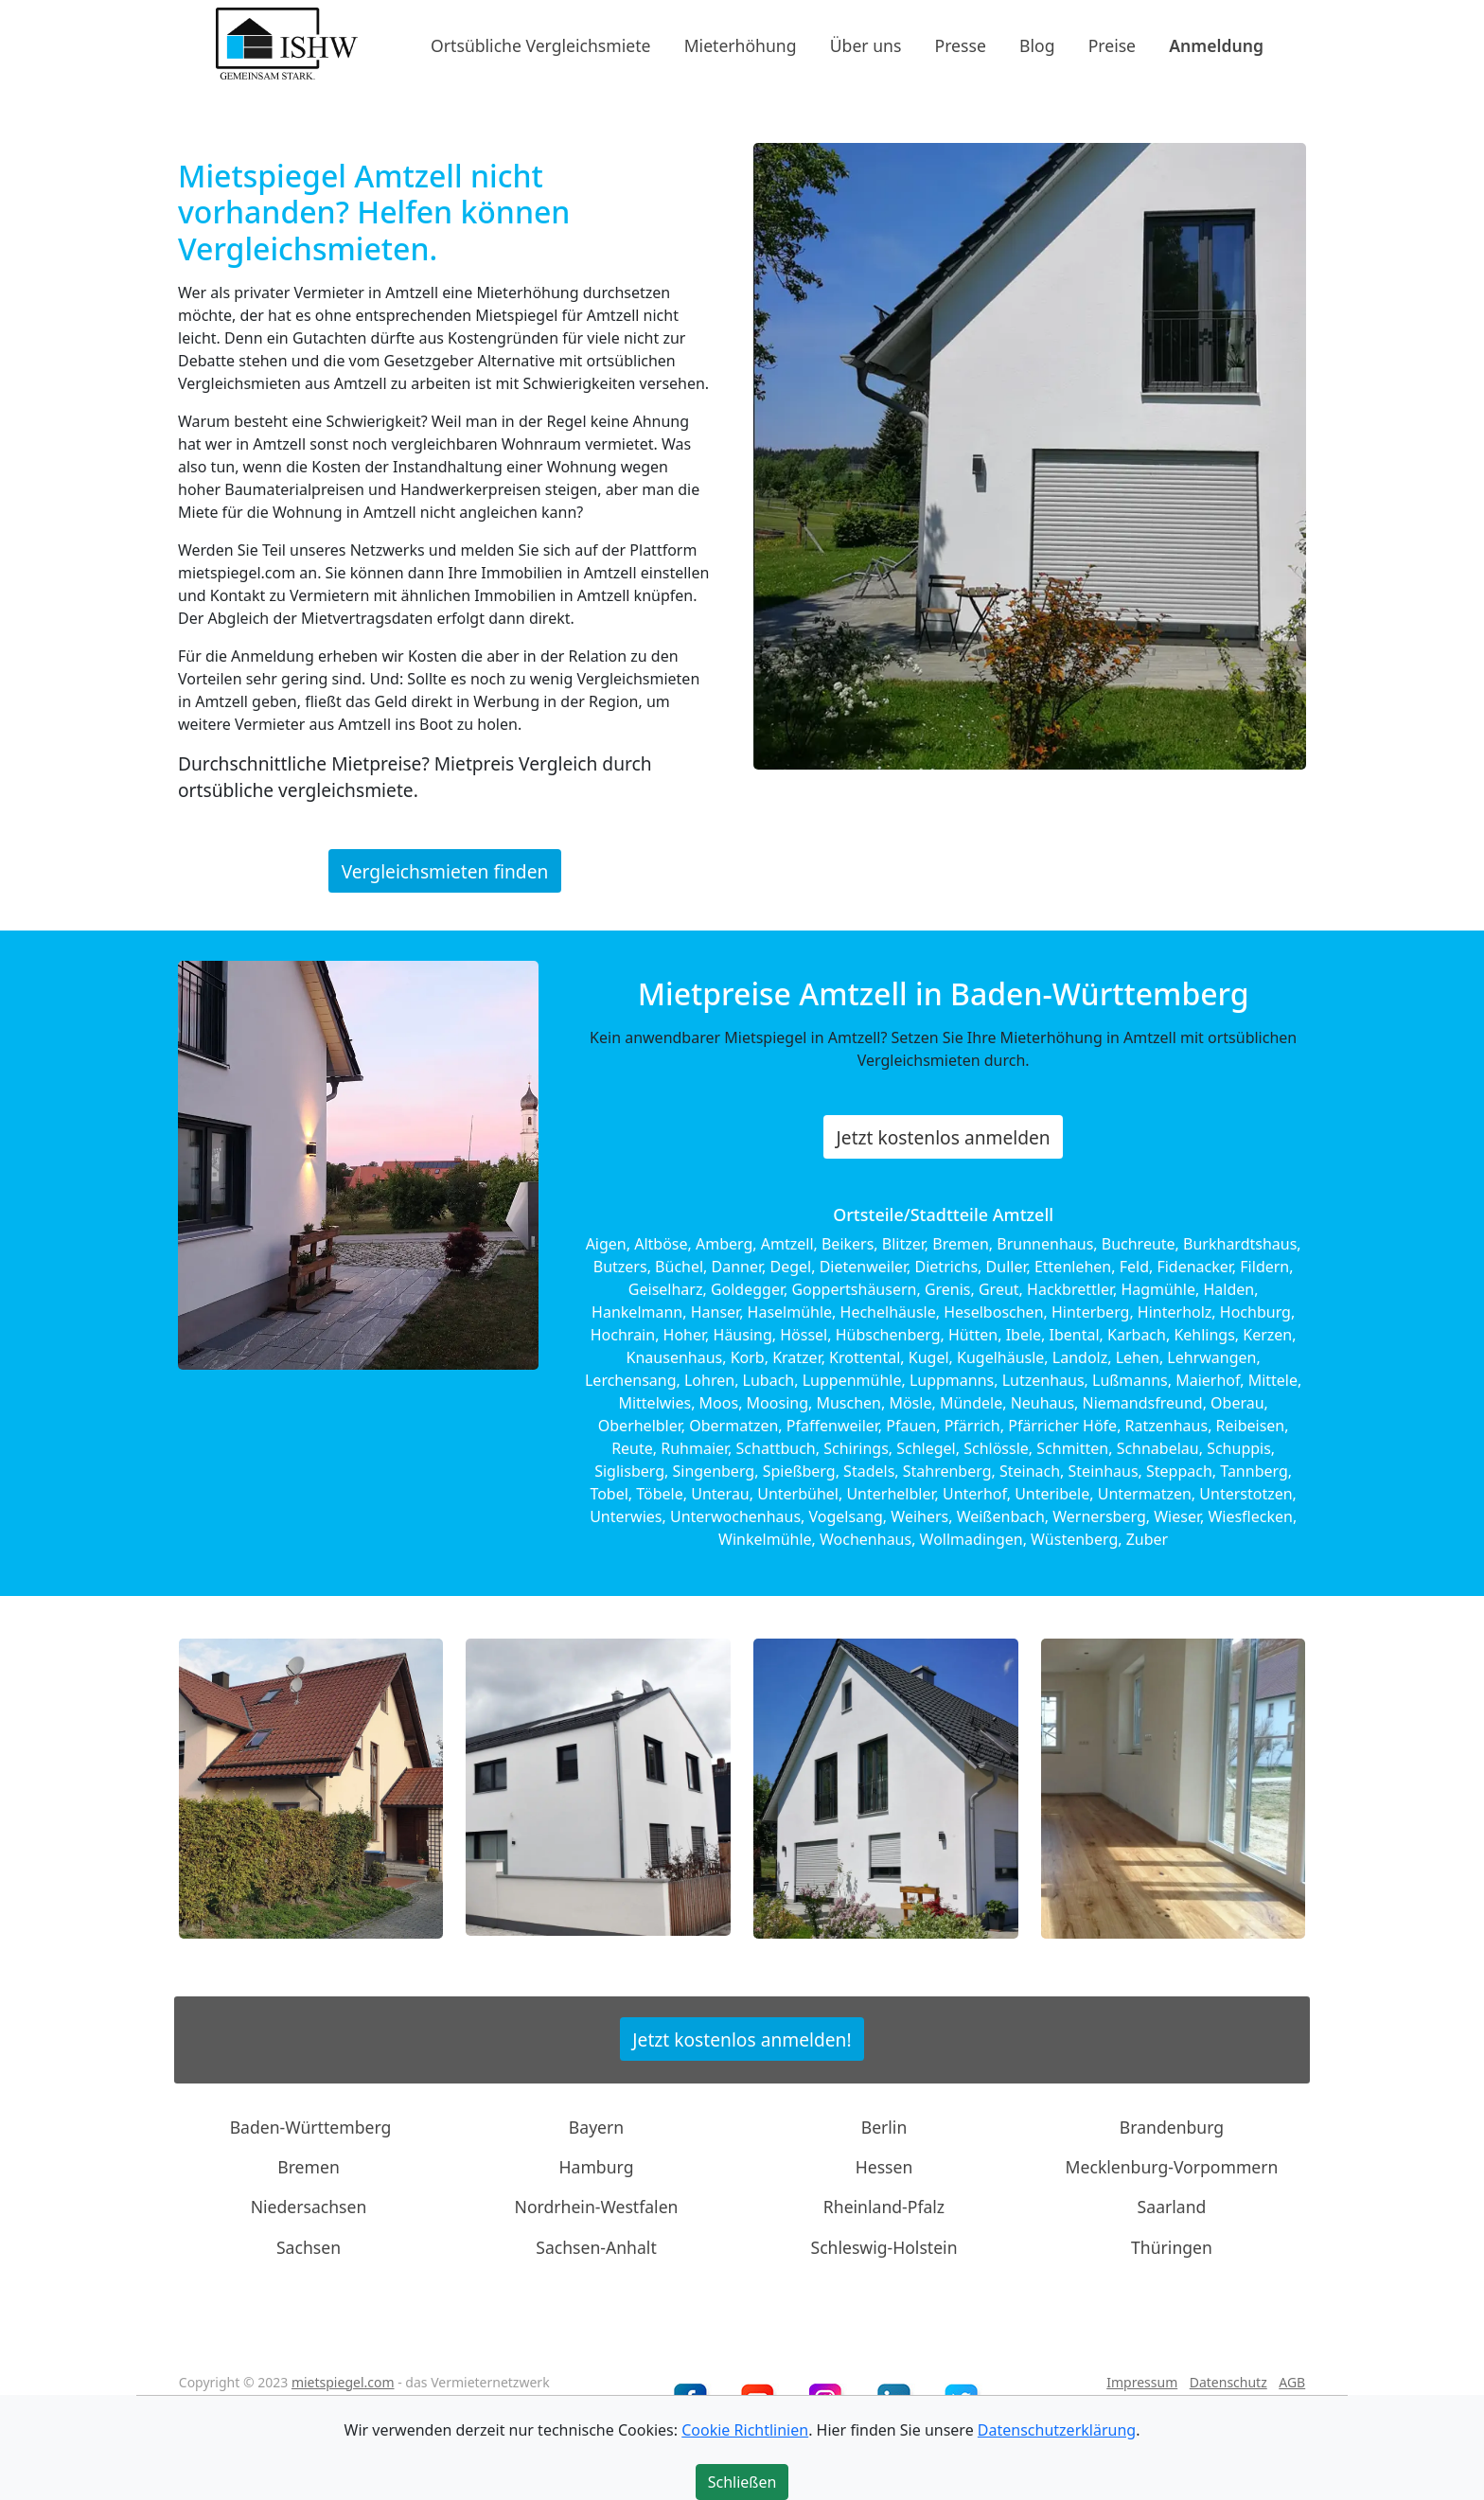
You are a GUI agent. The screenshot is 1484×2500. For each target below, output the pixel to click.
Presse (960, 44)
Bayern (596, 2126)
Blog (1036, 44)
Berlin (884, 2126)
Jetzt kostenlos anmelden (944, 1137)
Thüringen (1171, 2247)
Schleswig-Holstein (883, 2247)
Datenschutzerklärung (1057, 2430)
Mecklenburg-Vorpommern (1172, 2166)
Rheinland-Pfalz (884, 2206)
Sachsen (308, 2247)
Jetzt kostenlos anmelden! (741, 2039)
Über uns (866, 44)
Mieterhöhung (740, 44)
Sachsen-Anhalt (596, 2247)
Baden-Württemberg (311, 2126)
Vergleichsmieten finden (445, 870)
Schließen (742, 2482)
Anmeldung (1216, 44)
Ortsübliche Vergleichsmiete (540, 44)
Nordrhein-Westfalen (597, 2206)
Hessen (884, 2166)
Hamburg (596, 2166)
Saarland (1172, 2206)
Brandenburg (1172, 2126)
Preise (1112, 44)
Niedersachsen (309, 2206)
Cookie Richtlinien (744, 2430)
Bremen (308, 2166)
